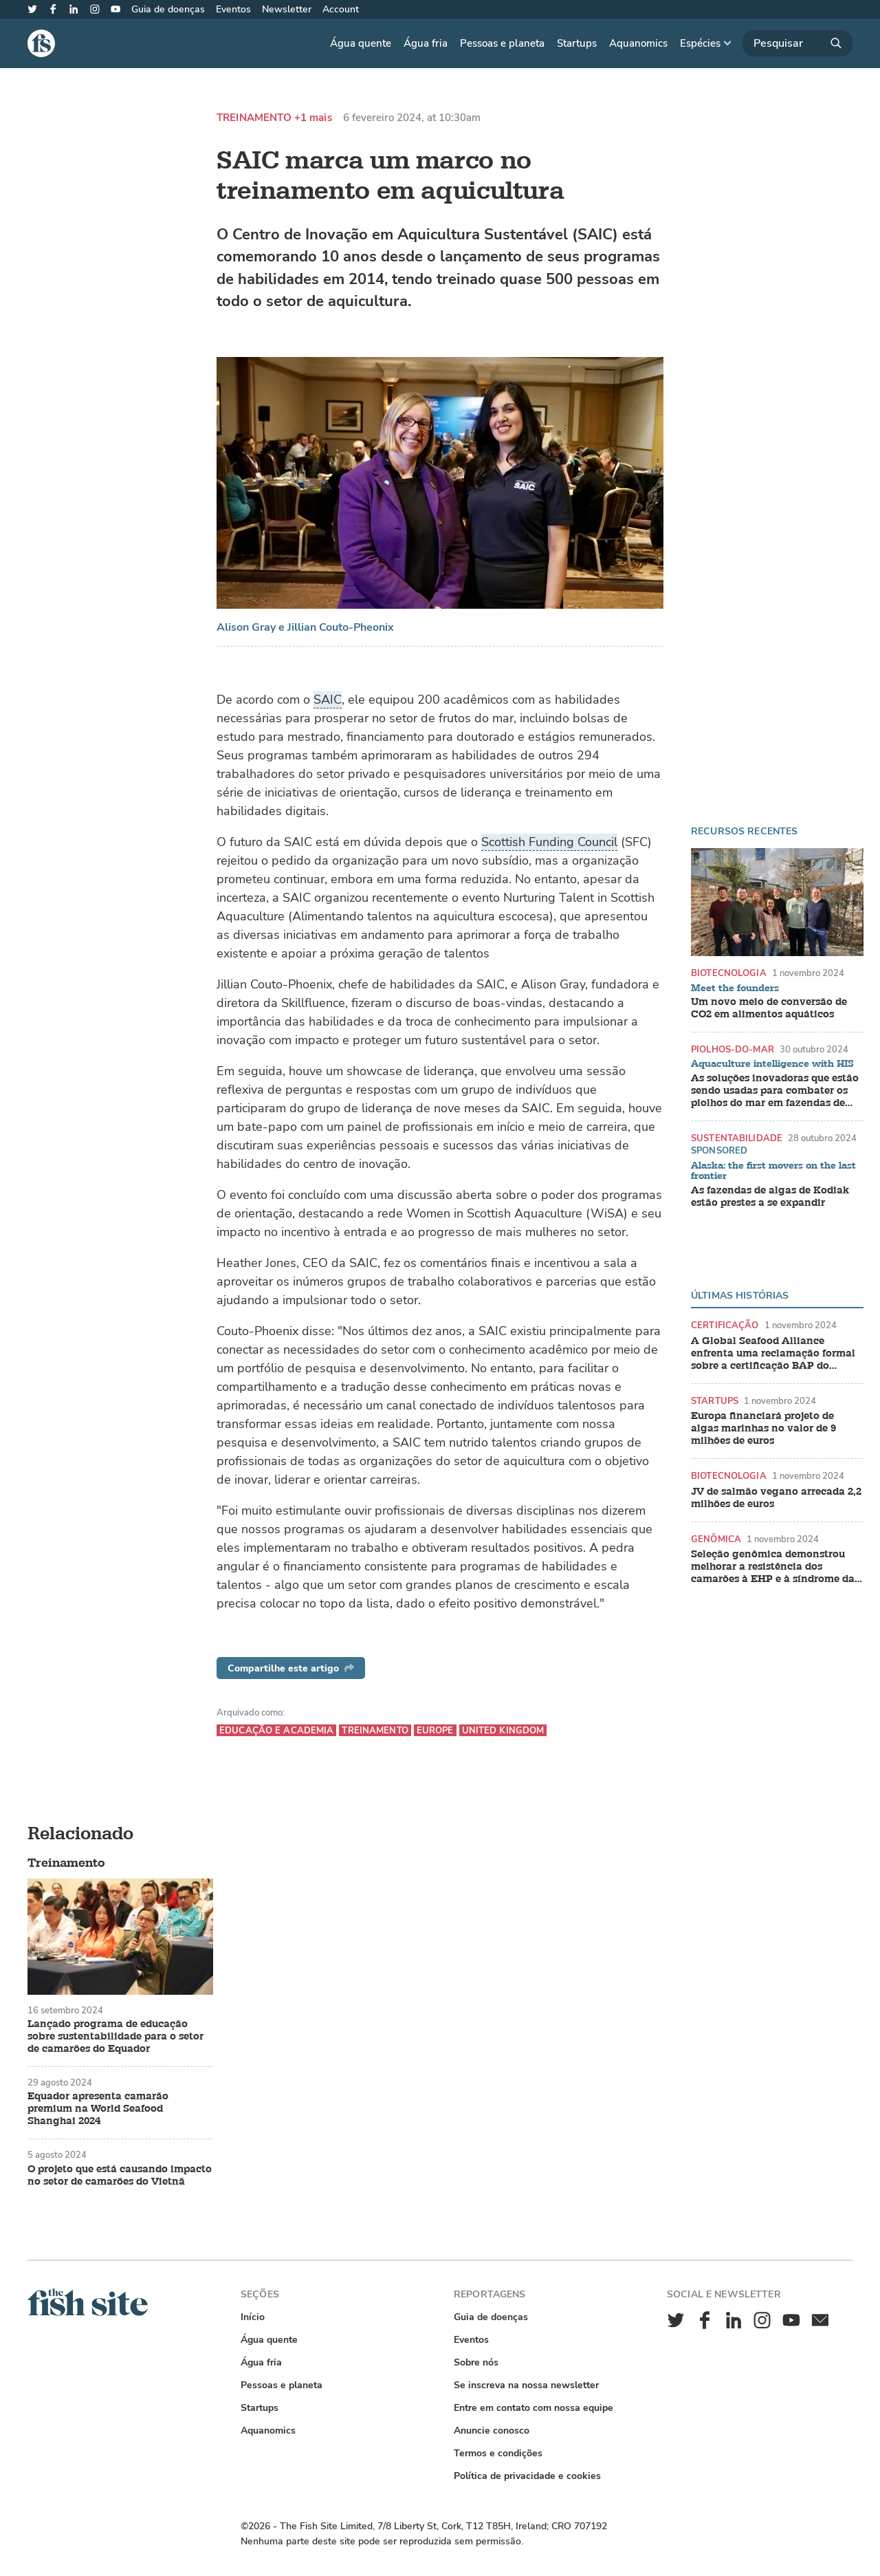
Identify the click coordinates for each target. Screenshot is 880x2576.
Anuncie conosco (491, 2430)
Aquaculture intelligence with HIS (772, 1064)
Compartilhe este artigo (291, 1668)
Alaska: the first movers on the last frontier (773, 1171)
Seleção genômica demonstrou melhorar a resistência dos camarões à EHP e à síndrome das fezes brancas (775, 1566)
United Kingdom (503, 1730)
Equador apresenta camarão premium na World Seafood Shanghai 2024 (98, 2109)
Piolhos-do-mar (732, 1049)
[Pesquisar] (797, 43)
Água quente (360, 43)
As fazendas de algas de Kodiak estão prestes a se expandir (770, 1196)
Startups (577, 43)
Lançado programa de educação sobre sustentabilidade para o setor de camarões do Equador (116, 2036)
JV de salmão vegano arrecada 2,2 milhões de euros (776, 1498)
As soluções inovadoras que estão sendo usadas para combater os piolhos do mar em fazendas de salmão (775, 1091)
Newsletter (286, 9)
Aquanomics (638, 43)
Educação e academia (276, 1730)
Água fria (426, 43)
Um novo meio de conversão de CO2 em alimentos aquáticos (769, 1008)
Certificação (725, 1325)
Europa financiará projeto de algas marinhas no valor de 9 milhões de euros (763, 1428)
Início (253, 2317)
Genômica (716, 1539)
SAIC (328, 699)
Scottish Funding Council (549, 842)
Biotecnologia (729, 973)
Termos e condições (498, 2453)
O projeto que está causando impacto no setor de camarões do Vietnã (120, 2175)
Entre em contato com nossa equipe (533, 2407)
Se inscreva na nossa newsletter (526, 2385)
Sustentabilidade (736, 1138)
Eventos (233, 9)
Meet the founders (735, 988)
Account (340, 9)
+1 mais (313, 118)
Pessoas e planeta (502, 43)
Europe (435, 1730)
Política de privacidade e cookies (527, 2475)
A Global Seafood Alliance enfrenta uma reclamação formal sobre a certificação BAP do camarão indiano (773, 1353)
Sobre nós (476, 2362)
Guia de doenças (168, 9)
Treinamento (254, 118)
